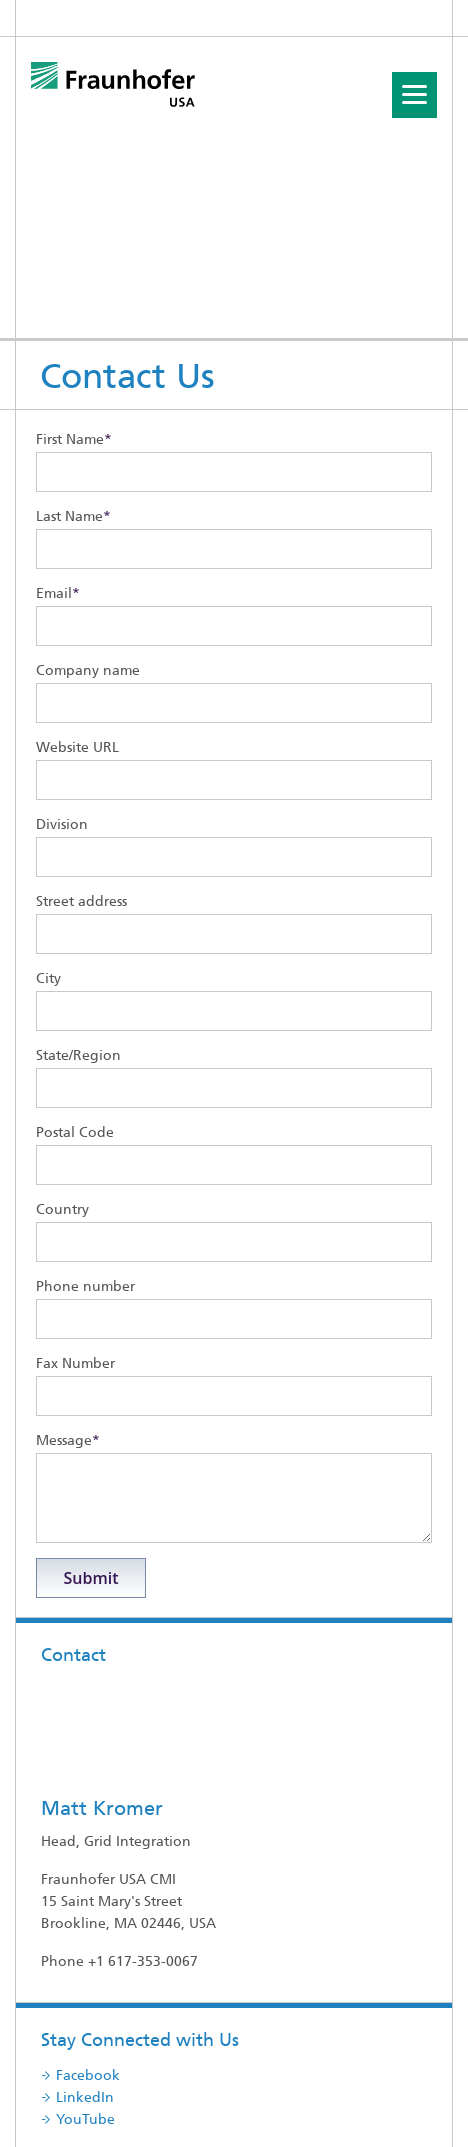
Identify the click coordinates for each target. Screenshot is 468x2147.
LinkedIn (85, 1974)
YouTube (85, 1996)
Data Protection (295, 2120)
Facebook (88, 1952)
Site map (267, 2097)
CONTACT (49, 2120)
